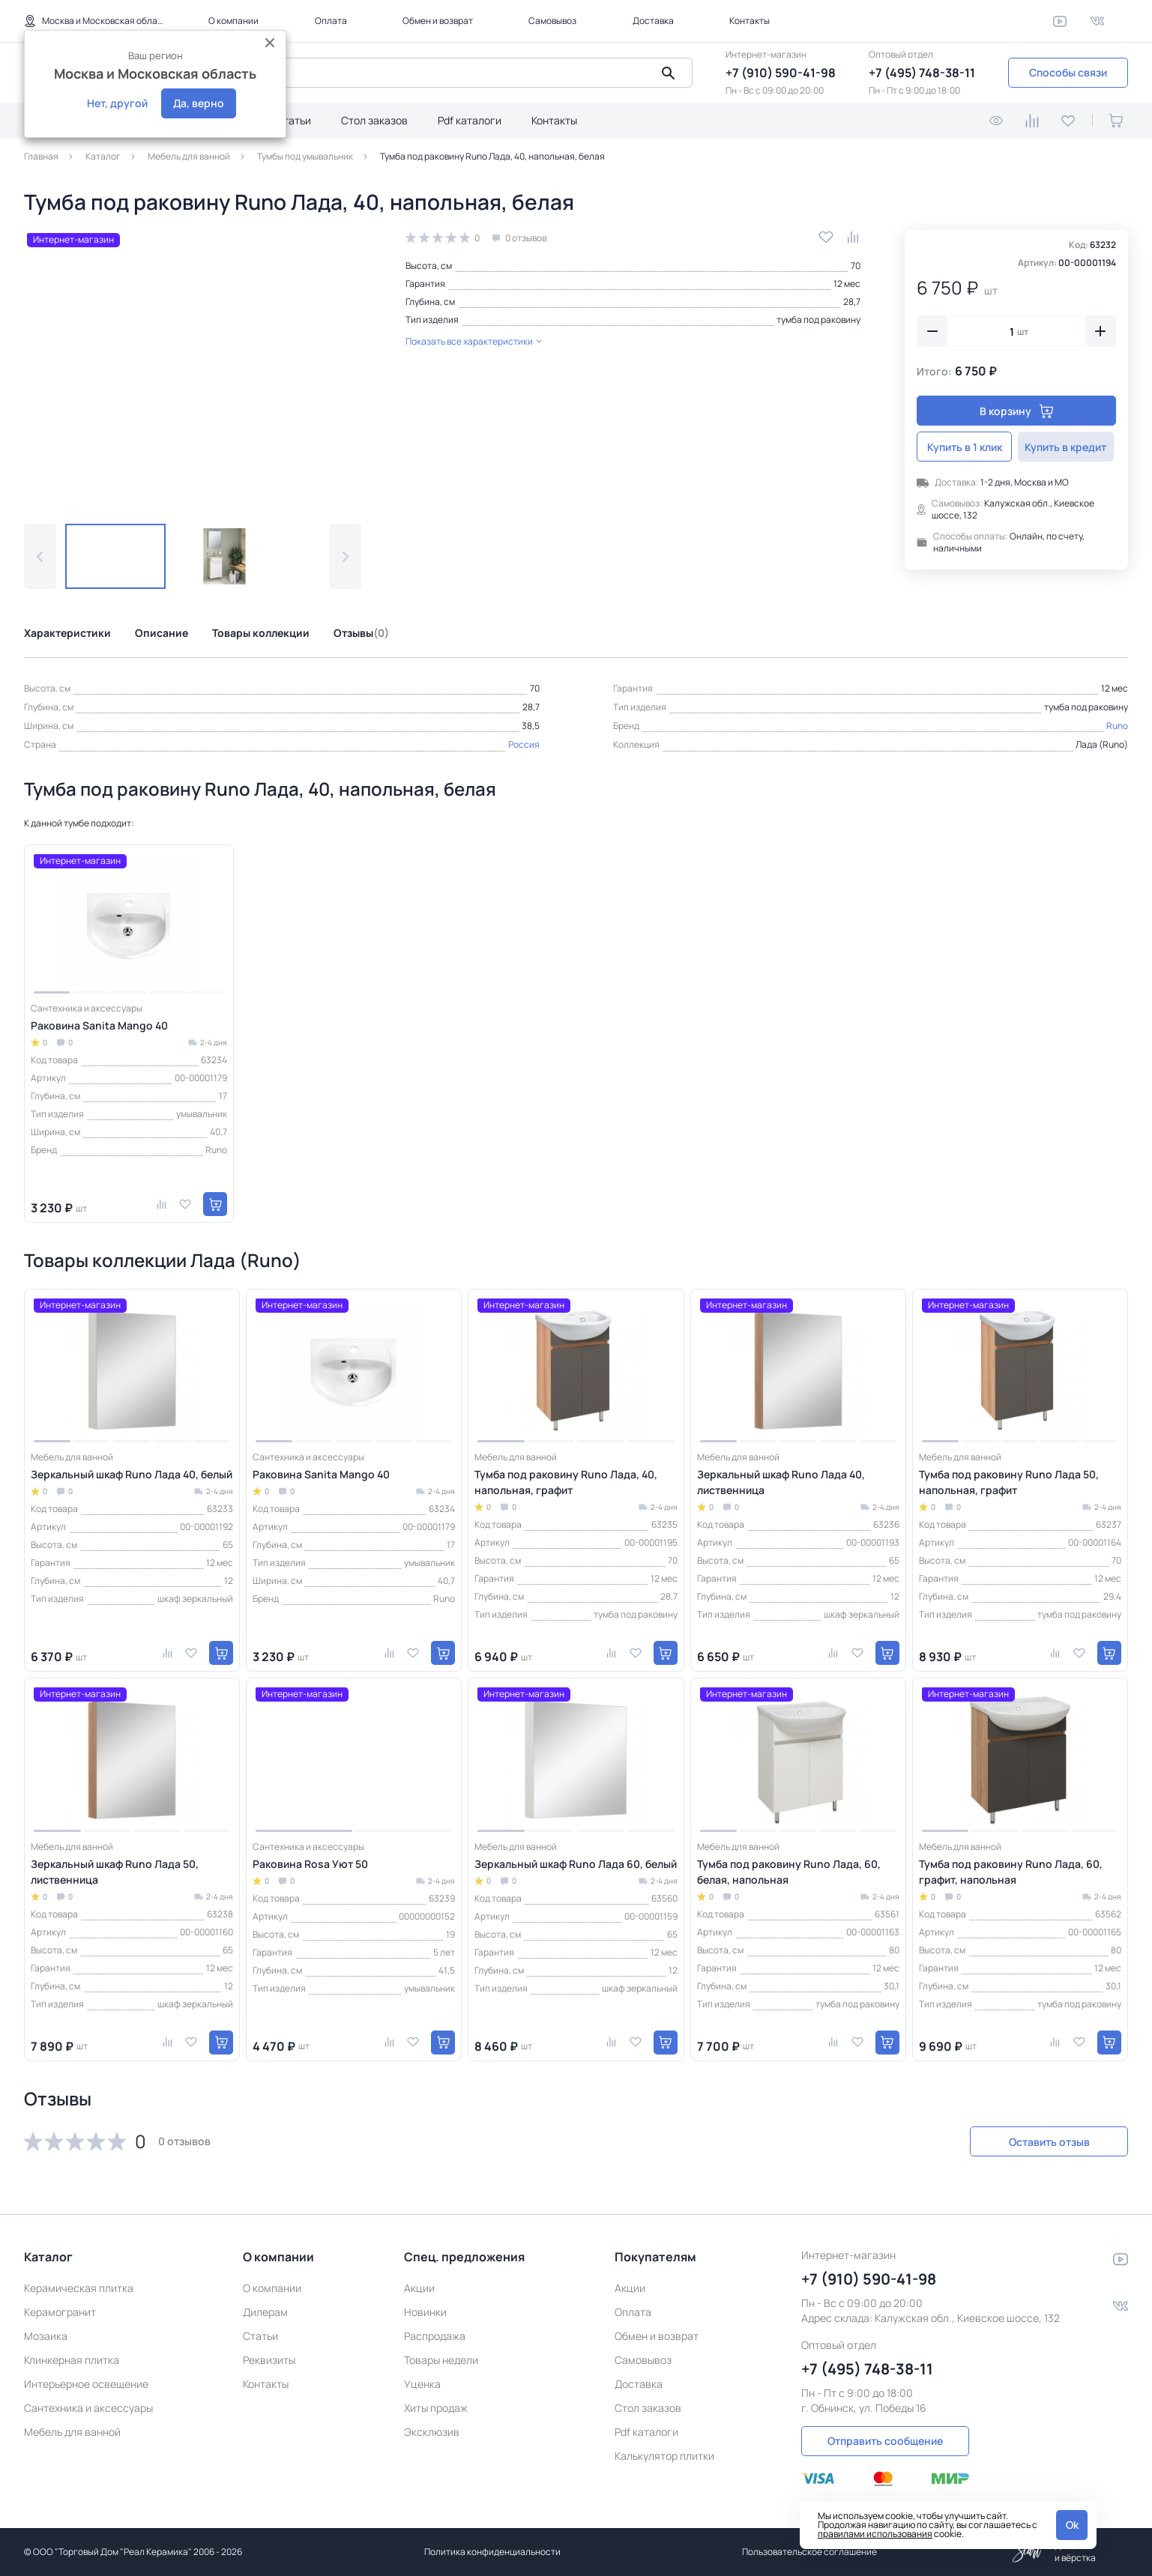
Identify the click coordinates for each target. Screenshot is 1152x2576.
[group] (192, 365)
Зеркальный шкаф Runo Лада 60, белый (575, 1864)
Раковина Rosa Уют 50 (310, 1864)
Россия (524, 744)
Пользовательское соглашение (809, 2551)
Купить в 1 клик (965, 447)
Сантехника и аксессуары (88, 2408)
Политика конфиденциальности (492, 2551)
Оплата (331, 20)
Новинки (425, 2312)
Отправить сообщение (885, 2441)
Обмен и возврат (437, 20)
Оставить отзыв (1048, 2142)
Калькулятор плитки (664, 2456)
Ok (1072, 2525)
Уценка (422, 2384)
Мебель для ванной (72, 2432)
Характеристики (67, 633)
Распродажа (434, 2336)
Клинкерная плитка (71, 2360)
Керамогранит (60, 2312)
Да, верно (198, 103)
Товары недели (441, 2360)
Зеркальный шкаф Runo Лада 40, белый (131, 1474)
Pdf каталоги (469, 120)
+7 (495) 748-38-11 (922, 72)
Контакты (749, 20)
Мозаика (45, 2336)
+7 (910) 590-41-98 (781, 72)
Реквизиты (269, 2360)
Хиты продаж (436, 2408)
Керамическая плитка (78, 2288)
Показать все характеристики (473, 341)
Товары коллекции (261, 633)
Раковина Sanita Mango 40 (99, 1025)
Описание (161, 633)
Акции (419, 2288)
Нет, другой (117, 103)
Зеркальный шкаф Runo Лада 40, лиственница (781, 1482)
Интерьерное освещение (86, 2384)
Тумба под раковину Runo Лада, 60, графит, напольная (1011, 1872)
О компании (233, 20)
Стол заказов (374, 120)
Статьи (293, 120)
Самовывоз (552, 20)
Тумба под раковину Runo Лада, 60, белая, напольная (789, 1872)
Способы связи (1068, 72)
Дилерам (265, 2312)
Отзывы (361, 633)
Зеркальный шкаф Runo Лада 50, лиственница (115, 1872)
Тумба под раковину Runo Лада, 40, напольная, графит (565, 1482)
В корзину (1017, 411)
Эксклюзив (431, 2432)
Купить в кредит (1068, 447)
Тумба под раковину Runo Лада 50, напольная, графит (1009, 1482)
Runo (1117, 725)
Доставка (653, 20)
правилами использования (875, 2533)
